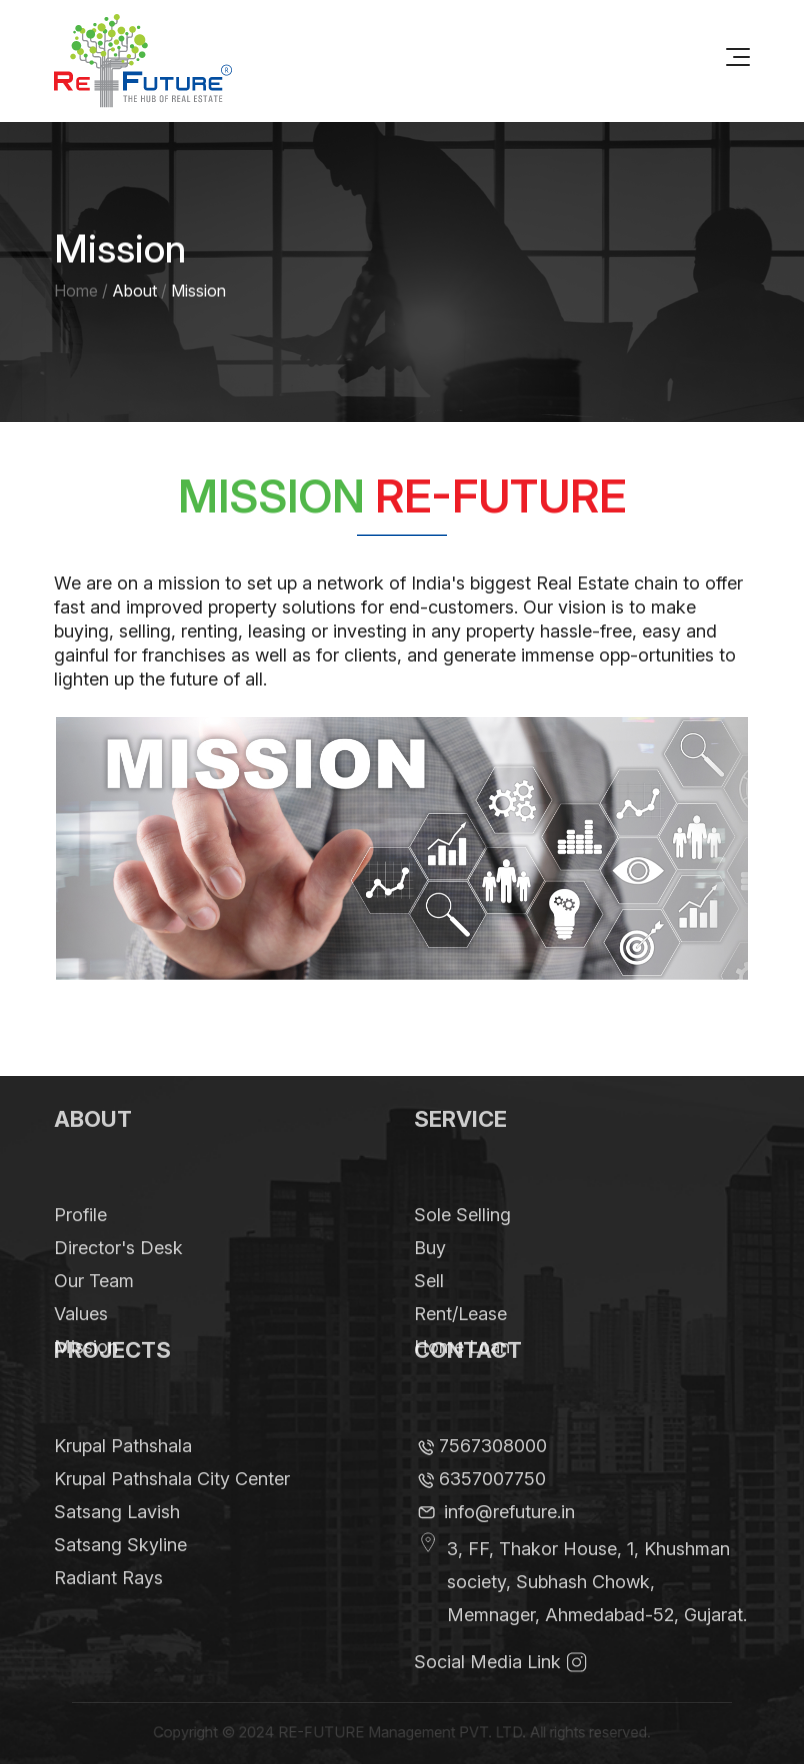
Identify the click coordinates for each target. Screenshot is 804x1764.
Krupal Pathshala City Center (172, 1504)
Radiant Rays (108, 1603)
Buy (430, 1273)
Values (81, 1339)
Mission (86, 1372)
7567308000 (493, 1471)
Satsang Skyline (120, 1570)
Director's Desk (118, 1273)
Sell (429, 1306)
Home (76, 292)
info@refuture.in (509, 1537)
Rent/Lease (460, 1339)
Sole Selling (462, 1240)
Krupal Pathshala (123, 1471)
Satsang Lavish (117, 1537)
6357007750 (492, 1504)
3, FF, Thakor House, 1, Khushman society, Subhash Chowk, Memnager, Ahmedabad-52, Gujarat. (597, 1607)
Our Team (94, 1306)
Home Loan (462, 1372)
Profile (80, 1240)
